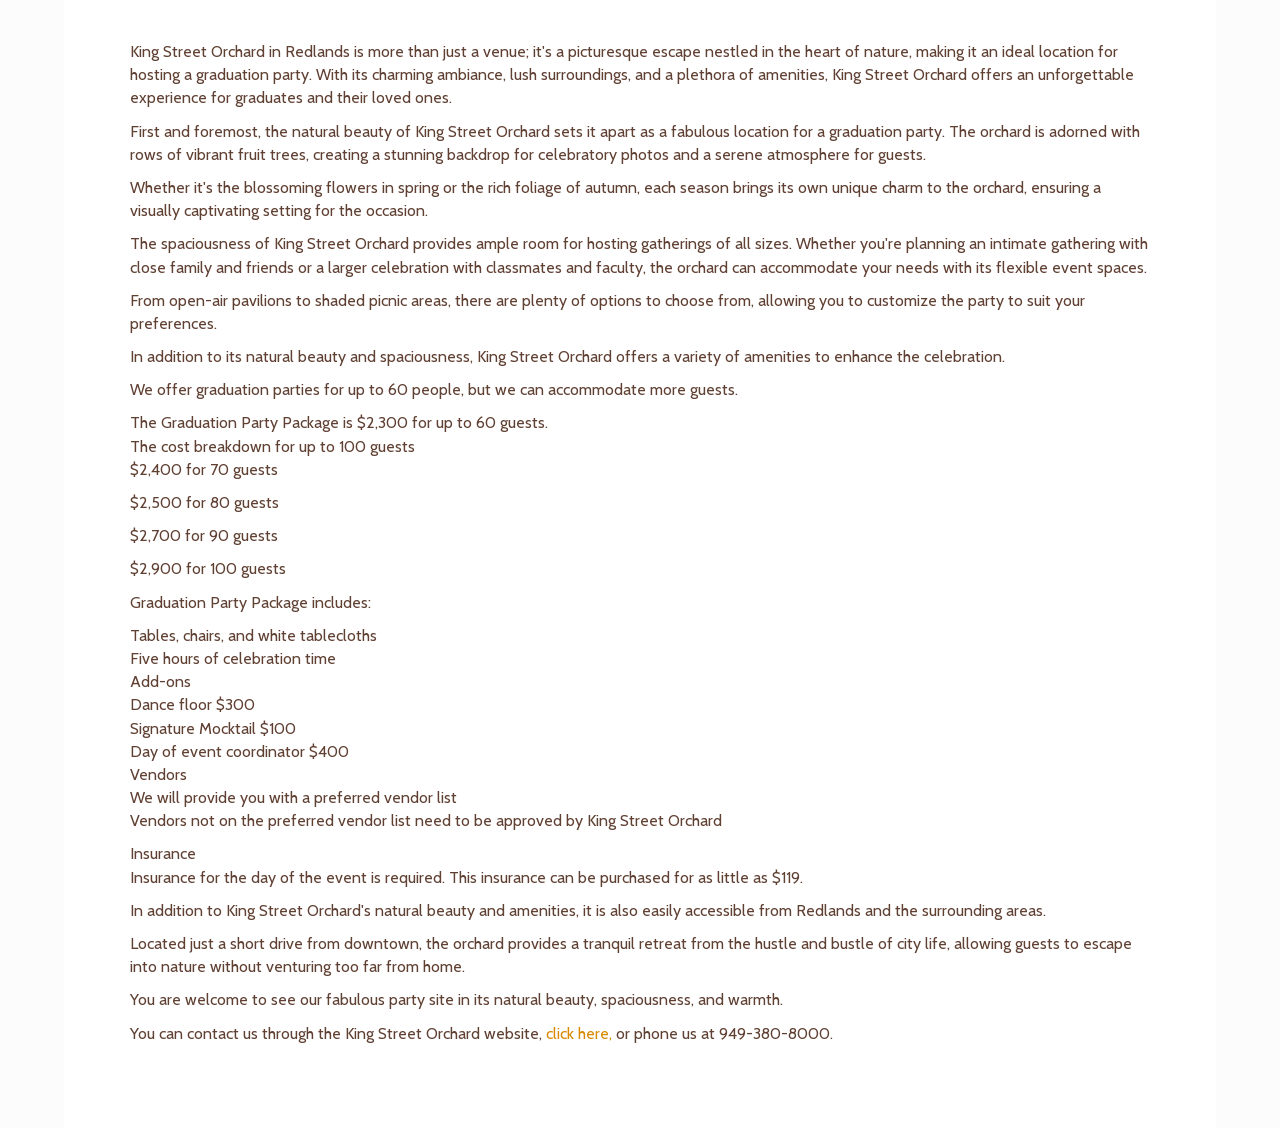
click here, (579, 1033)
